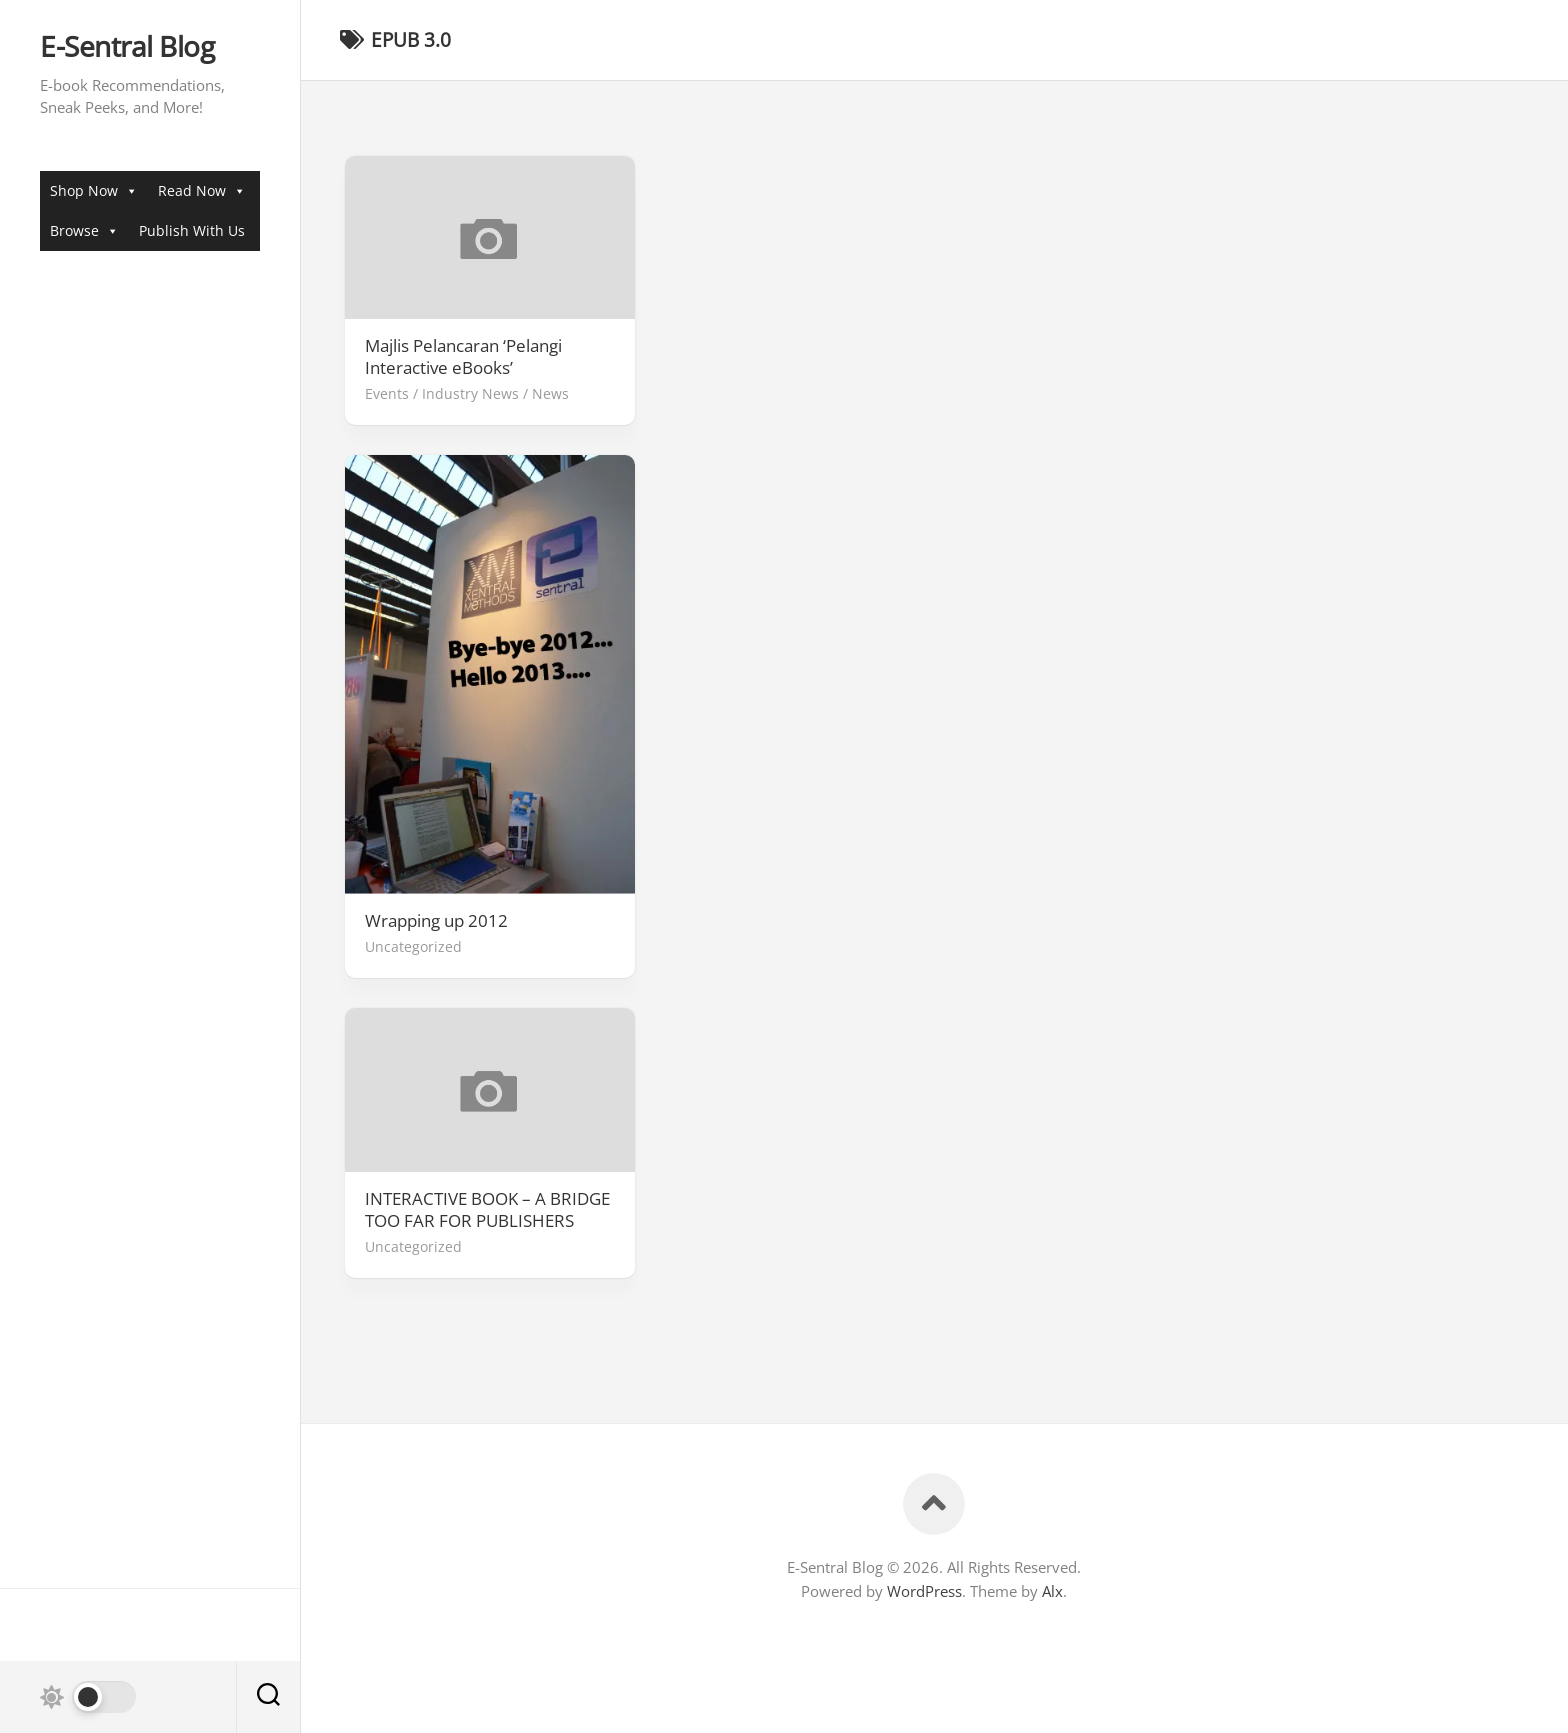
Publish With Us (192, 230)
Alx (1052, 1591)
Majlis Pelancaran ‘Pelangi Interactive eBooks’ (463, 357)
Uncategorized (413, 946)
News (550, 393)
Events (387, 393)
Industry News (470, 393)
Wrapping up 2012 (436, 921)
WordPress (924, 1591)
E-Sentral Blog (127, 47)
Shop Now (94, 190)
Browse (84, 230)
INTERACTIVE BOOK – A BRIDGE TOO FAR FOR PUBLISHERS (487, 1210)
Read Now (202, 190)
